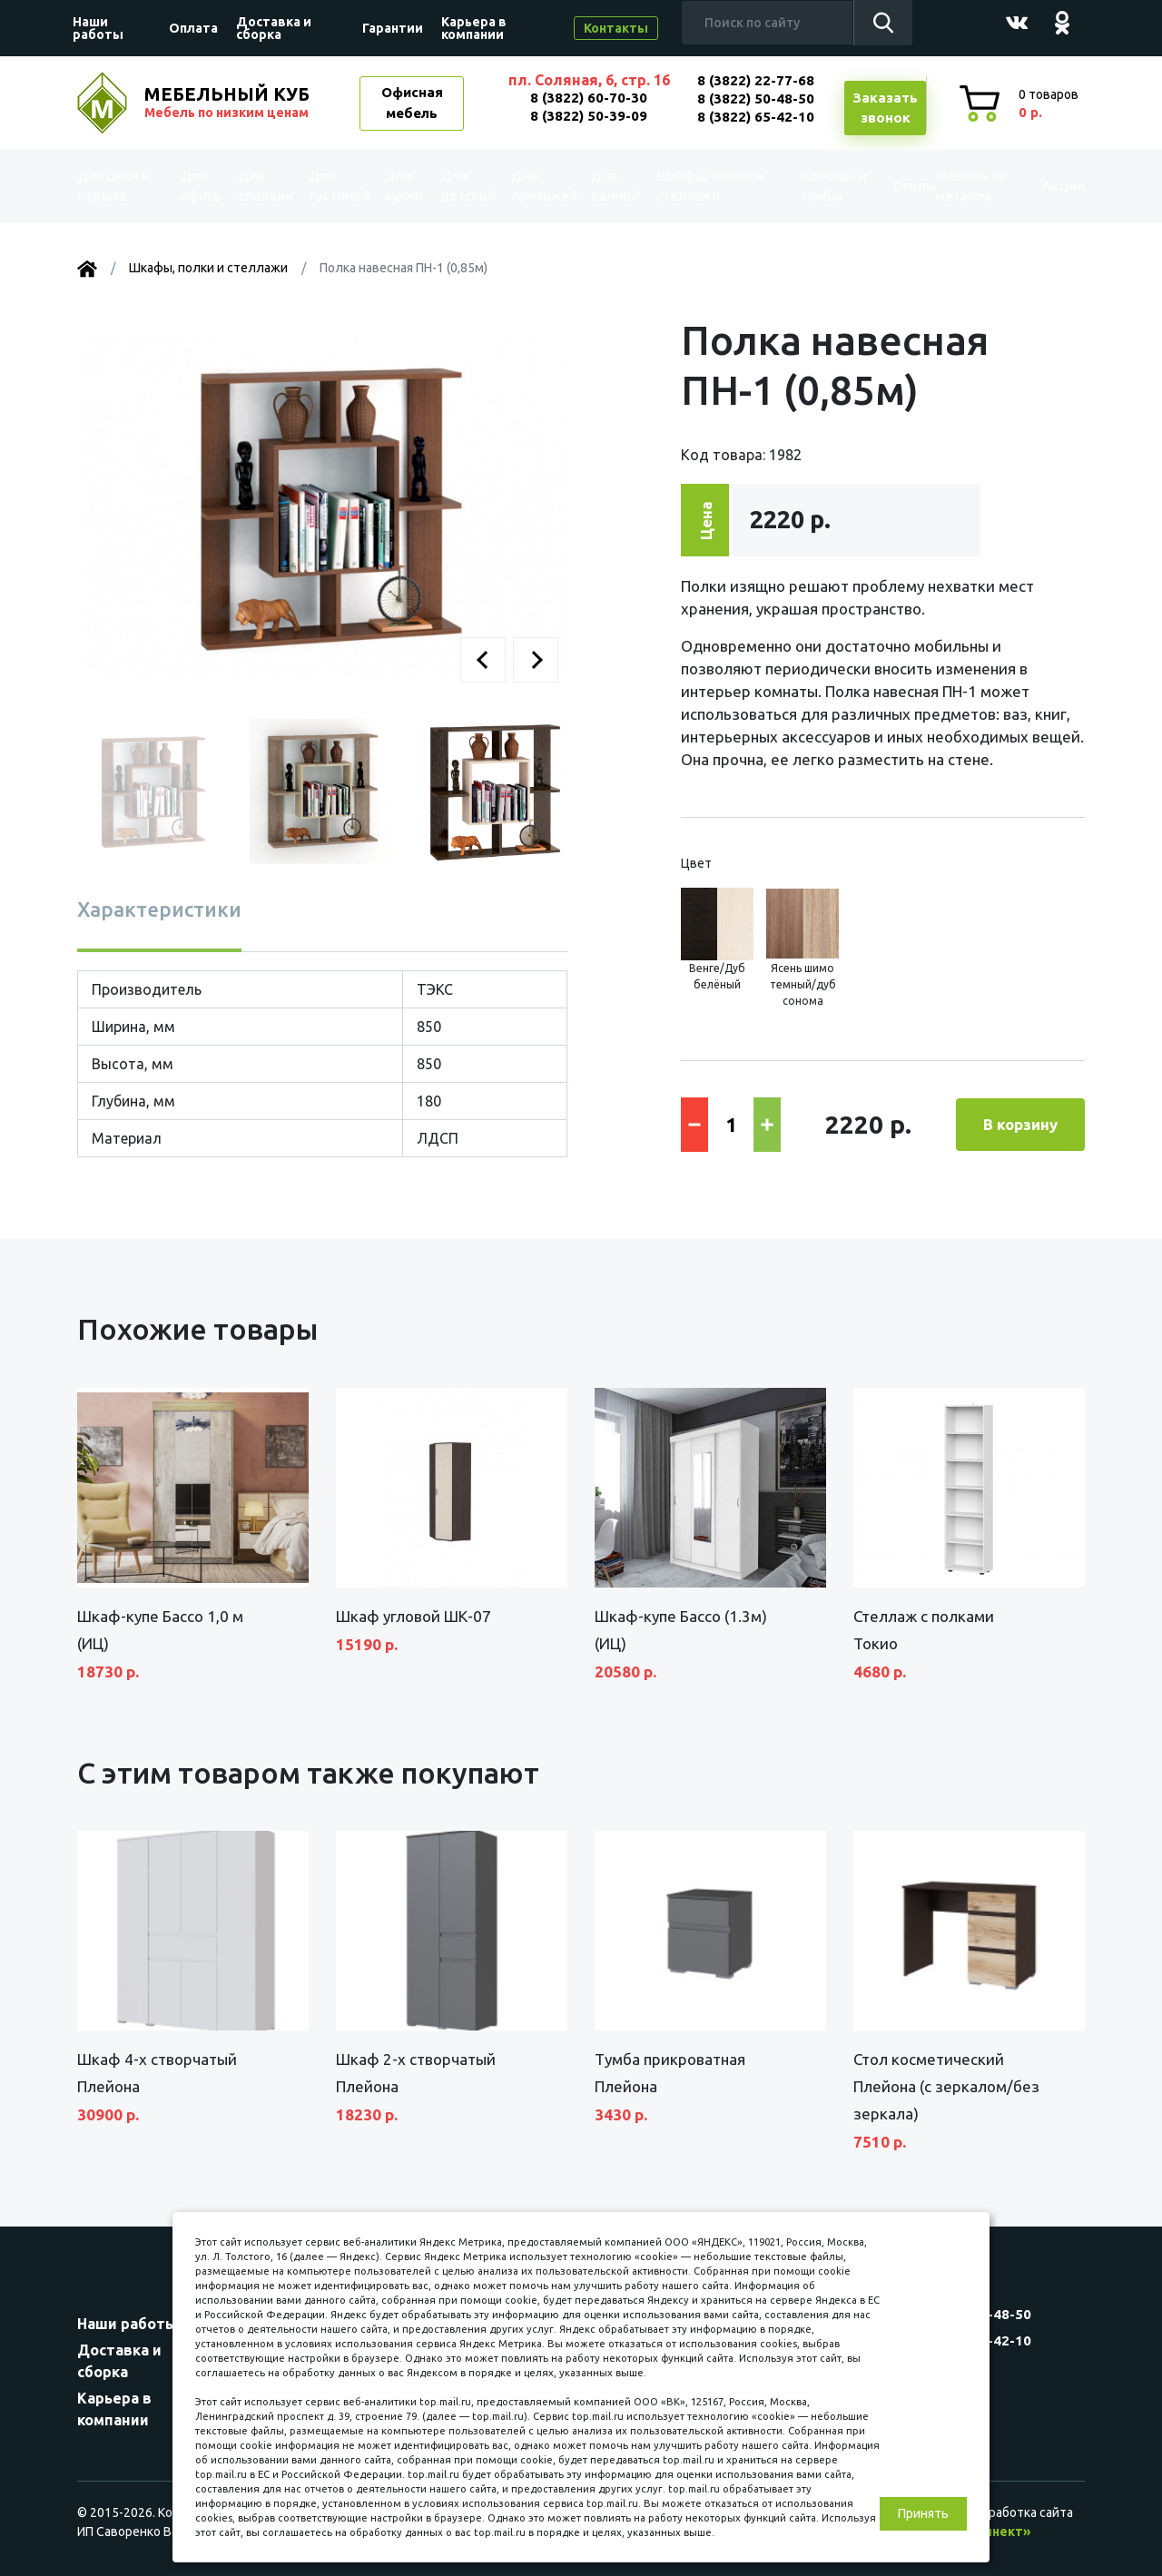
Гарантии (392, 28)
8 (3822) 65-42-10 (755, 116)
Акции (1048, 186)
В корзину (1020, 1124)
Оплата (193, 28)
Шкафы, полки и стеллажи (707, 185)
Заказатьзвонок (885, 108)
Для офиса (201, 185)
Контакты (616, 28)
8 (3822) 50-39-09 (588, 115)
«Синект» (999, 2531)
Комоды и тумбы (813, 185)
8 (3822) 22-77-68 (755, 80)
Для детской (466, 185)
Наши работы (98, 28)
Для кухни (402, 185)
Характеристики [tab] (159, 909)
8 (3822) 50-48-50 (755, 98)
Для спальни (264, 185)
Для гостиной (337, 185)
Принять (923, 2513)
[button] (483, 660)
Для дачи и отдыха (121, 185)
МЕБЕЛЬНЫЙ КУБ (228, 103)
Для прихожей (543, 185)
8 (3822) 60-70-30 (588, 97)
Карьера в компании (474, 28)
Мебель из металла (958, 185)
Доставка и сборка (273, 28)
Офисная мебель (412, 102)
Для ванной (615, 185)
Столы (886, 186)
